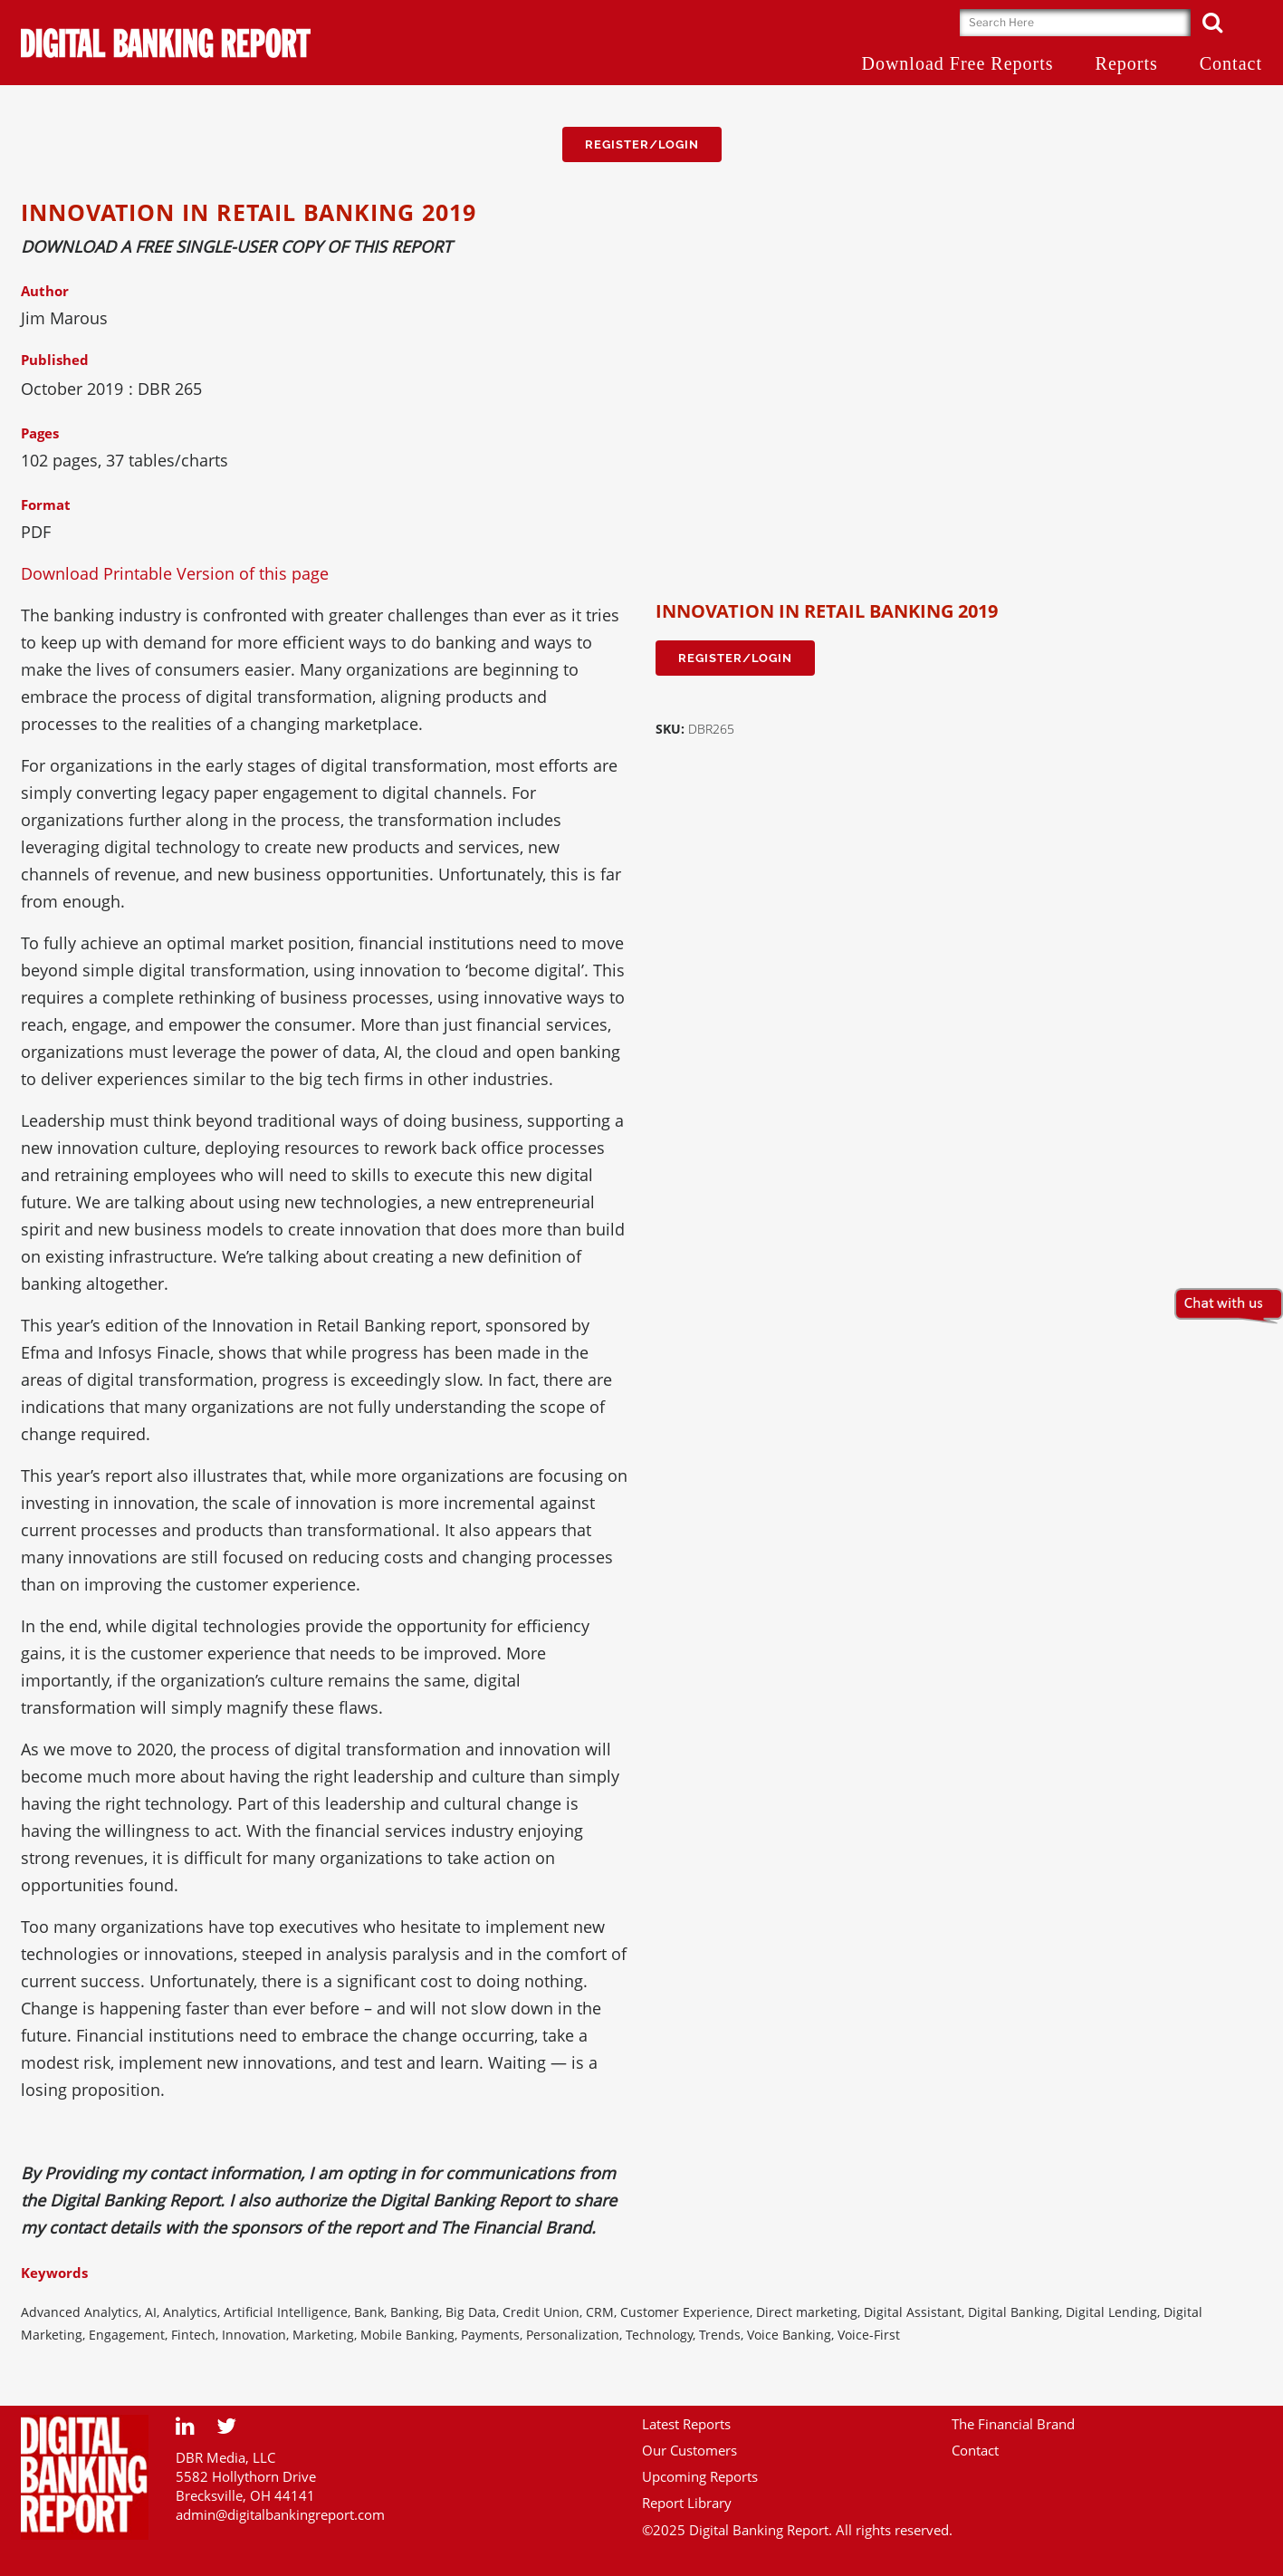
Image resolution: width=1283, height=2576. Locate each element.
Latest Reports (686, 2424)
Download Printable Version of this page (175, 573)
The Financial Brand (1013, 2424)
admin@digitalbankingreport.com (280, 2514)
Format (46, 504)
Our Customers (689, 2450)
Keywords (54, 2273)
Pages (40, 433)
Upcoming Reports (700, 2476)
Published (55, 360)
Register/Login (642, 144)
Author (45, 291)
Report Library (687, 2503)
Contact (975, 2450)
